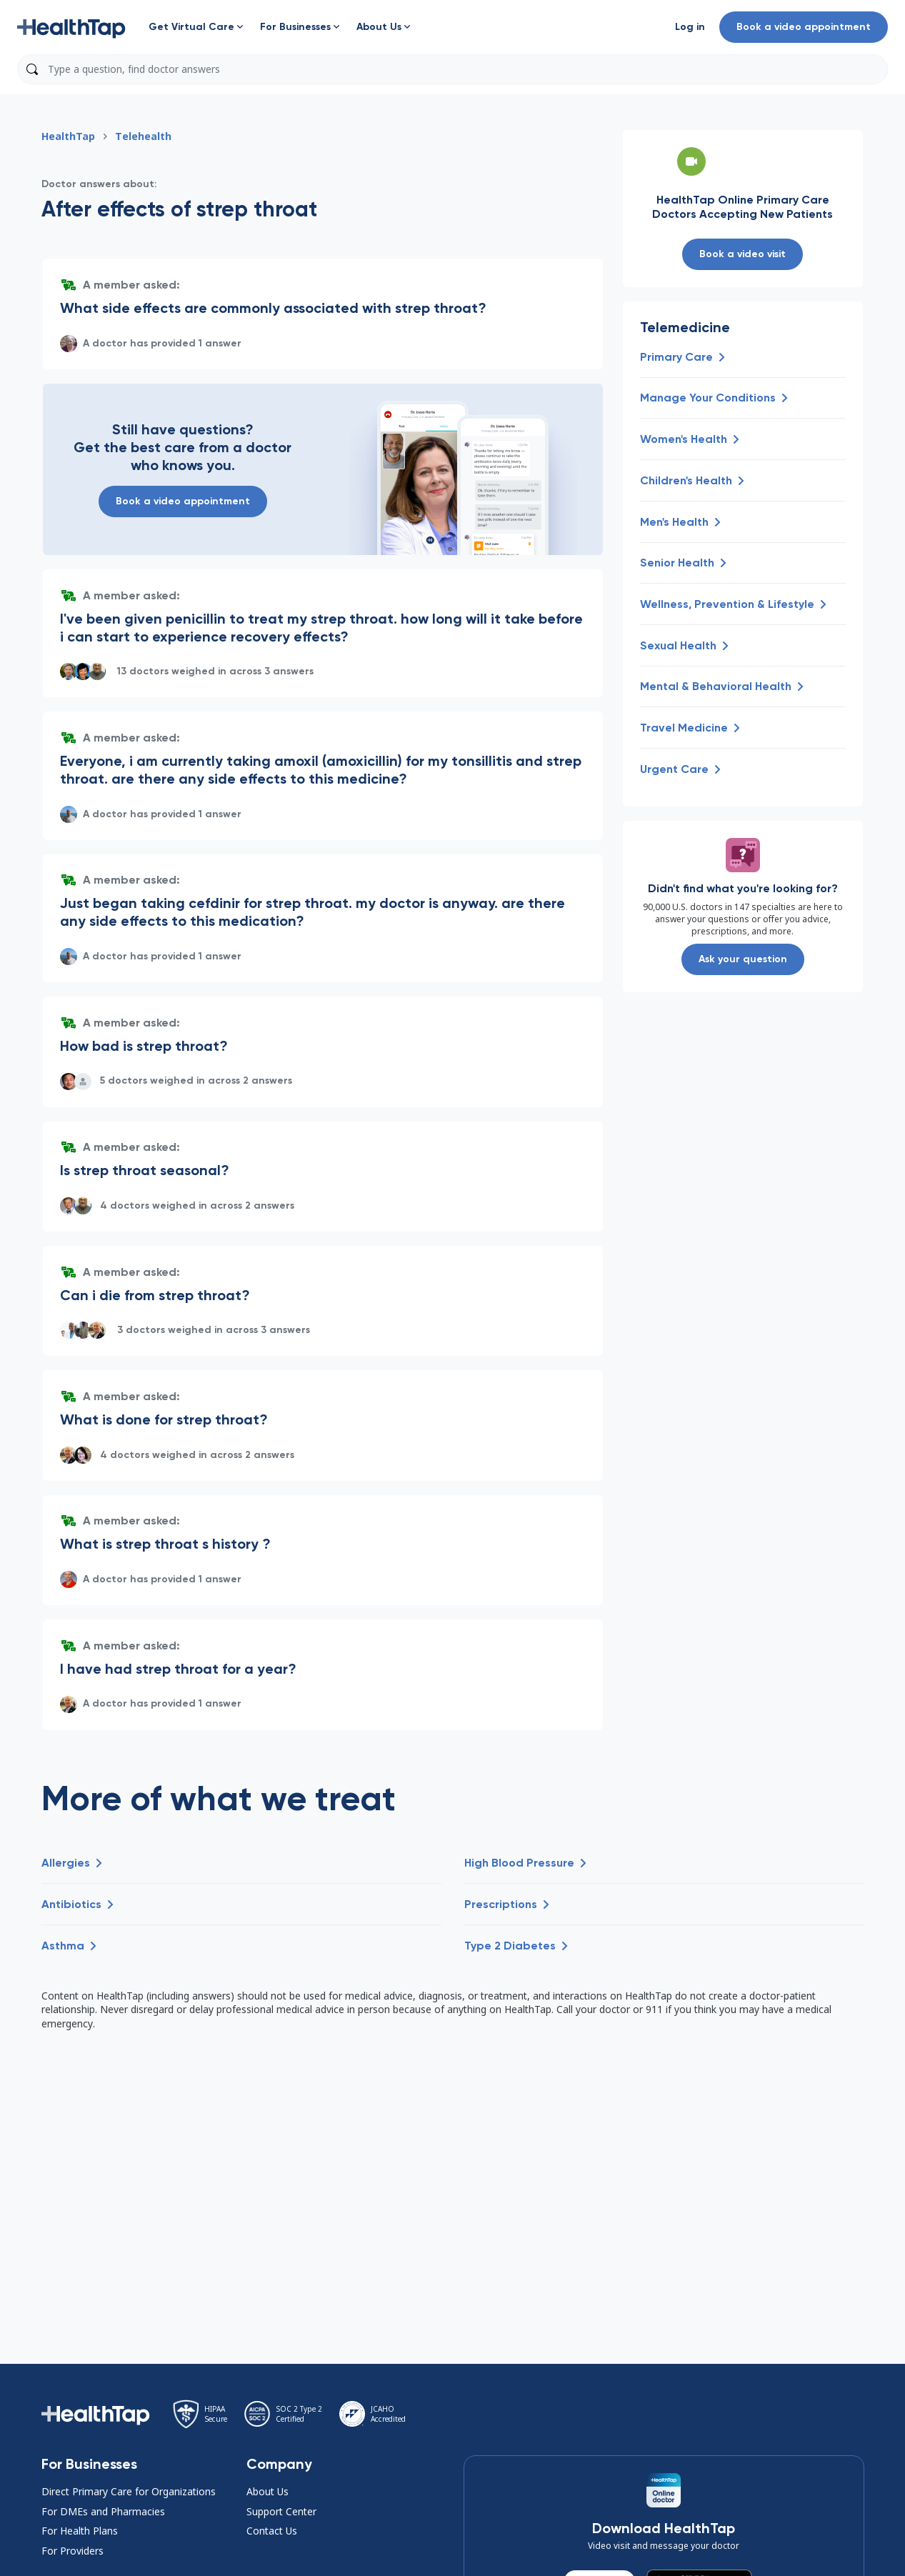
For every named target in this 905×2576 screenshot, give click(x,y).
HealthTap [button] (68, 136)
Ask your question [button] (743, 959)
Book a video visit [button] (742, 254)
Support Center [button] (281, 2511)
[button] (71, 27)
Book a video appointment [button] (803, 27)
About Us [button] (267, 2491)
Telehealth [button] (143, 136)
